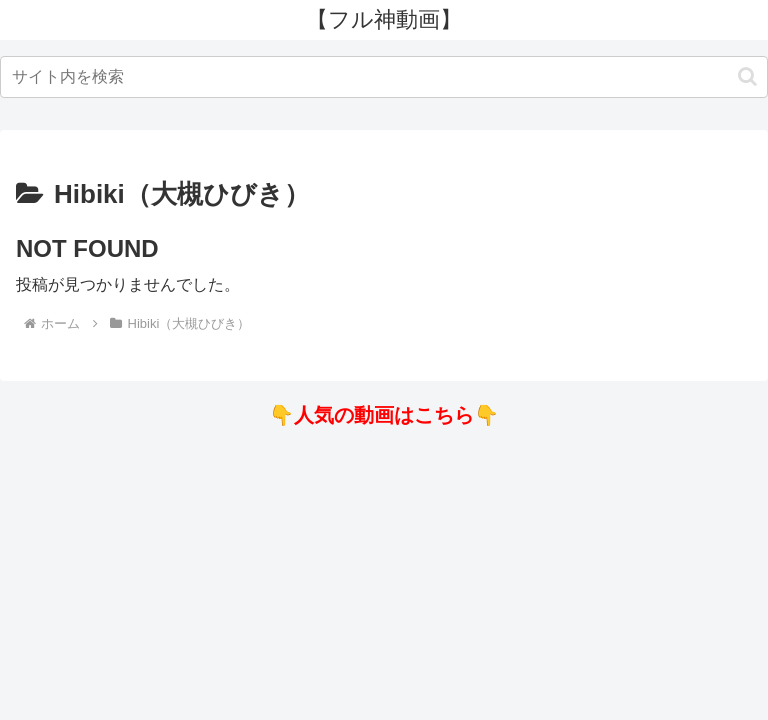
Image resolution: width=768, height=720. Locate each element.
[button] (747, 76)
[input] (384, 77)
